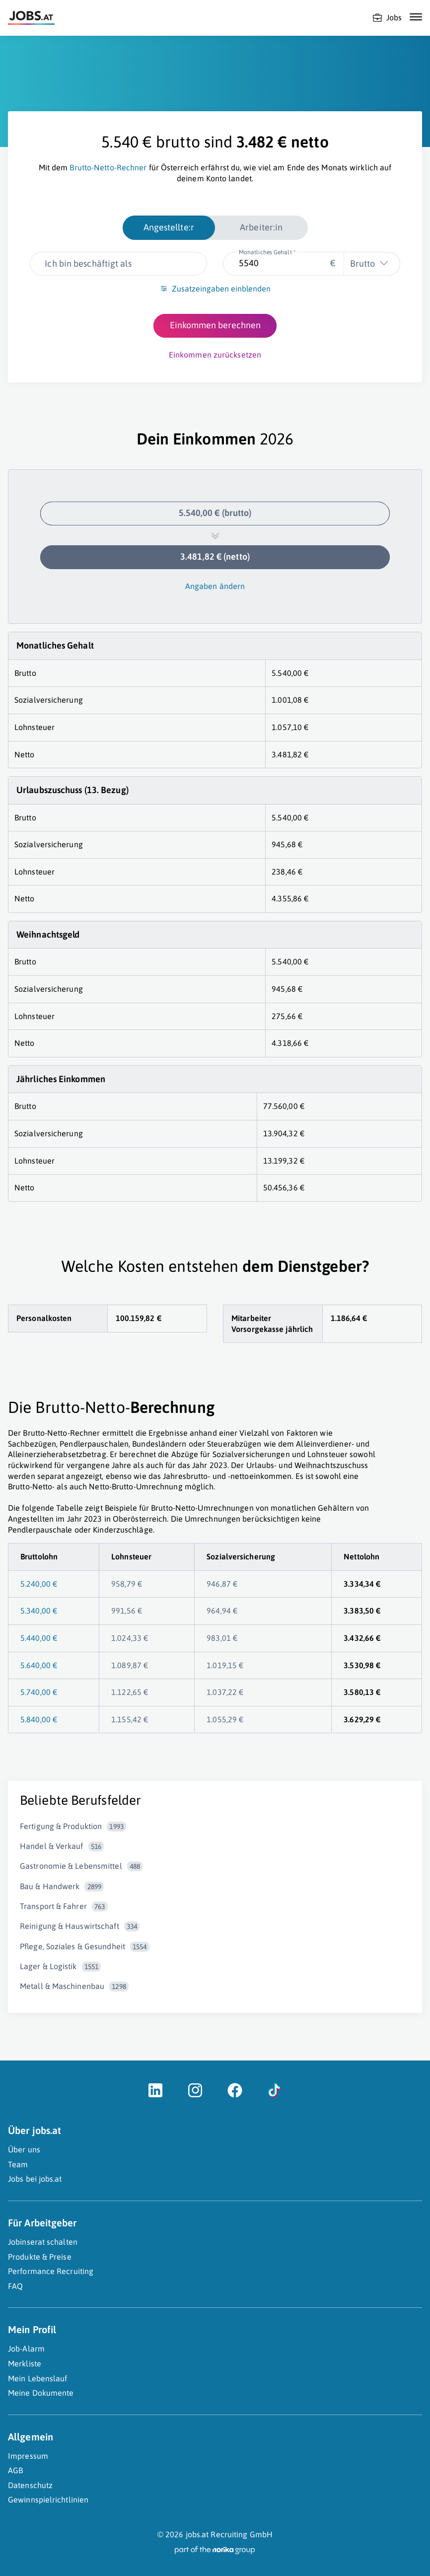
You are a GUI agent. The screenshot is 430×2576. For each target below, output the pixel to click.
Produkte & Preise (40, 2256)
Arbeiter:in (261, 227)
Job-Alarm (26, 2348)
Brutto (362, 263)
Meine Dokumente (41, 2392)
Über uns (24, 2149)
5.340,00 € (38, 1610)
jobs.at (197, 2534)
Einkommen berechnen (215, 325)
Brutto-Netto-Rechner (108, 167)
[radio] (169, 227)
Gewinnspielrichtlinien (48, 2499)
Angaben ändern (215, 586)
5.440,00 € (38, 1637)
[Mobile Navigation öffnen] (416, 16)
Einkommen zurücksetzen (215, 354)
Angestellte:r (168, 227)
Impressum (28, 2455)
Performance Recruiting (50, 2271)
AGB (15, 2470)
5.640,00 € (38, 1665)
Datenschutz (30, 2485)
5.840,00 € (38, 1719)
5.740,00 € (38, 1692)
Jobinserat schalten (42, 2241)
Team (18, 2164)
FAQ (15, 2286)
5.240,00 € (38, 1583)
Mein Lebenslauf (38, 2378)
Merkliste (24, 2363)
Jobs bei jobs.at (35, 2178)
